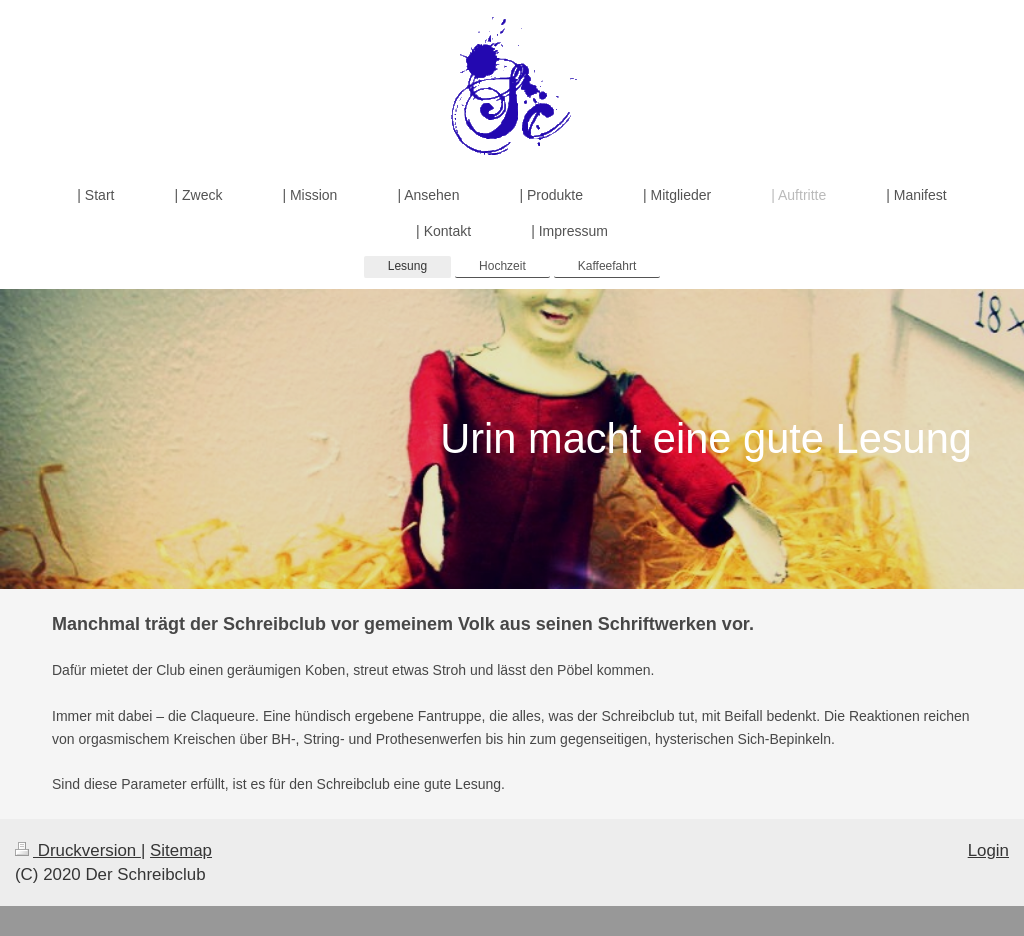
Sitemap (181, 850)
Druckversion (78, 850)
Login (988, 850)
